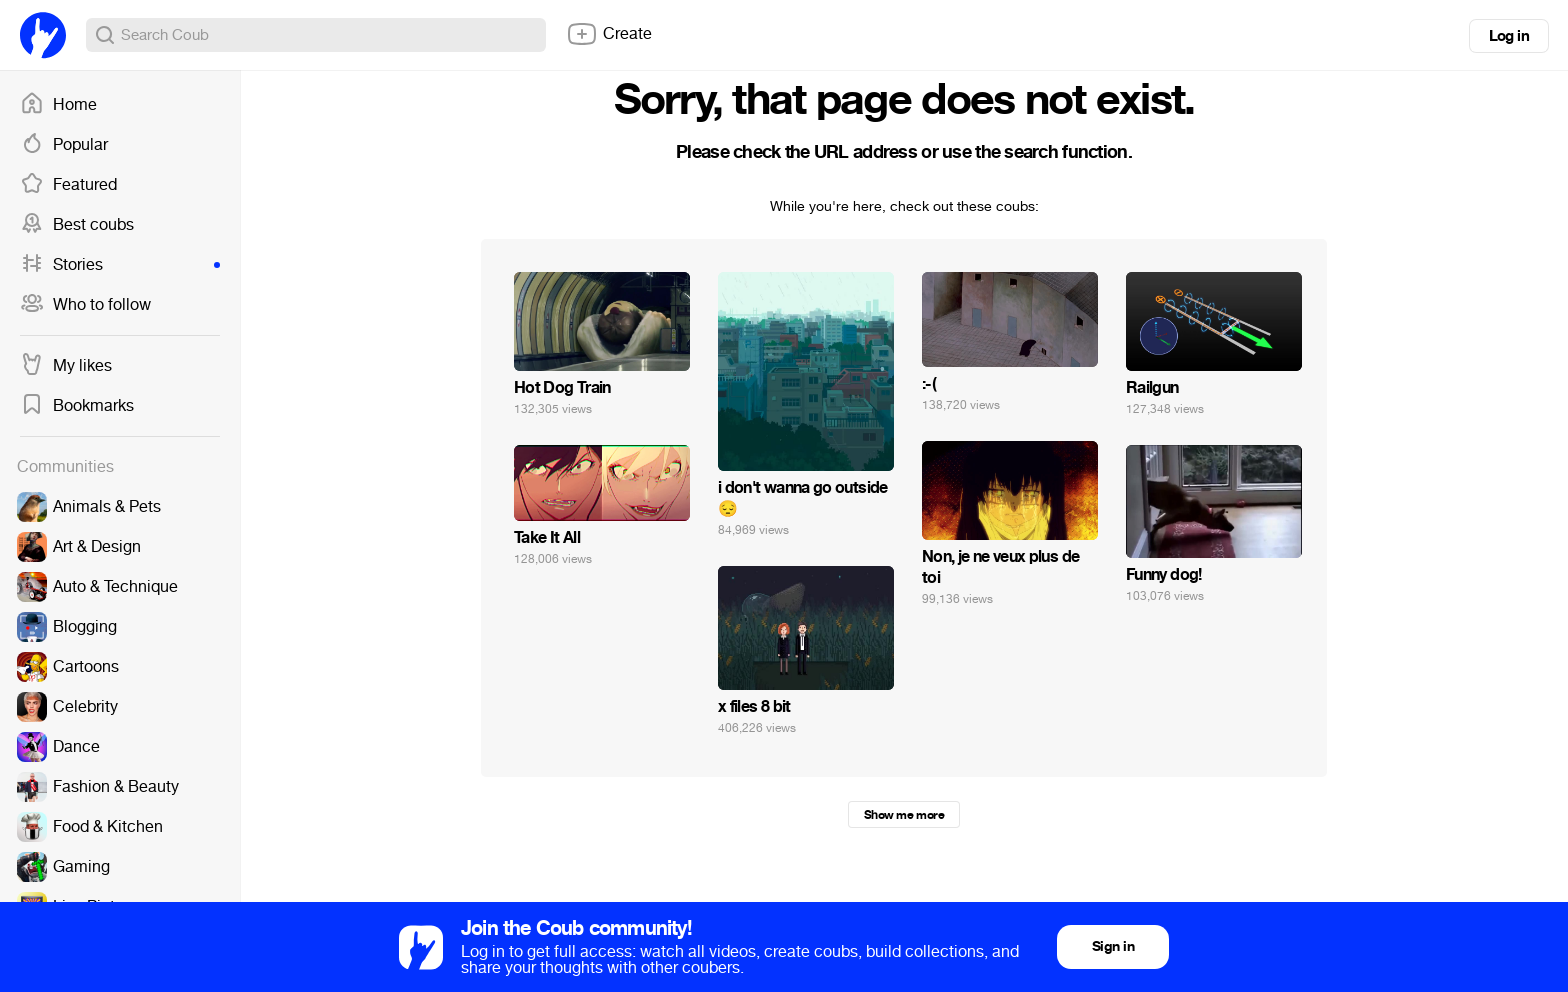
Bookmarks (77, 406)
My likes (66, 366)
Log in (1509, 36)
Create (609, 34)
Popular (64, 145)
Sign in (1113, 946)
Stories (120, 265)
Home (58, 105)
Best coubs (77, 225)
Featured (68, 185)
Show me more (904, 815)
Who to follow (85, 305)
